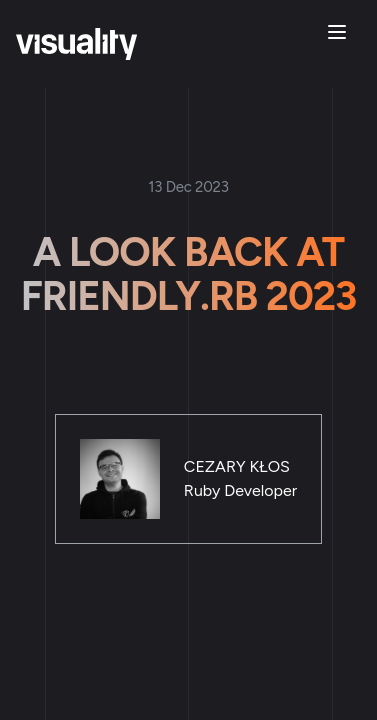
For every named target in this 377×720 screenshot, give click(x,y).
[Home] (76, 44)
